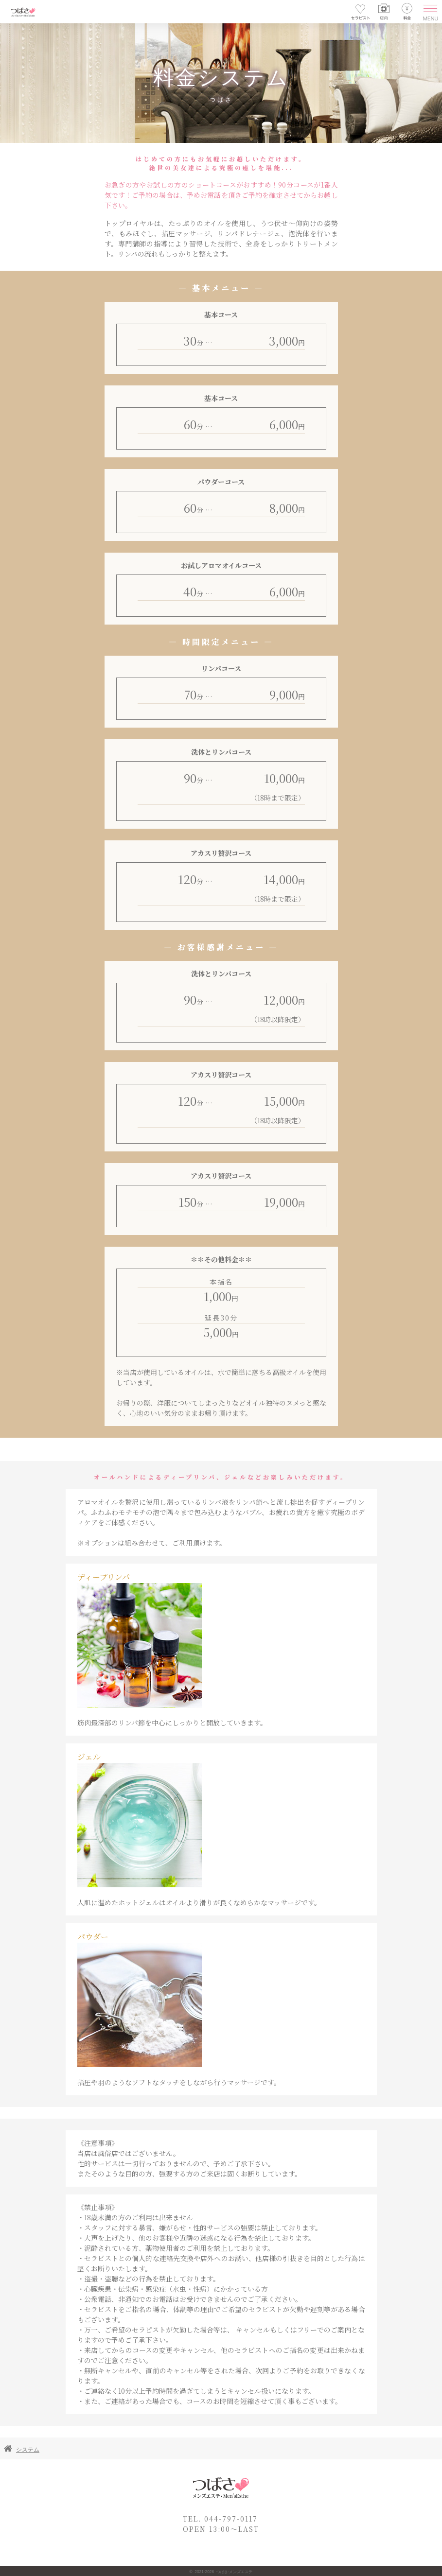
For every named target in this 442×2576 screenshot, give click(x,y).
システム (27, 2449)
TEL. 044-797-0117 (220, 2519)
